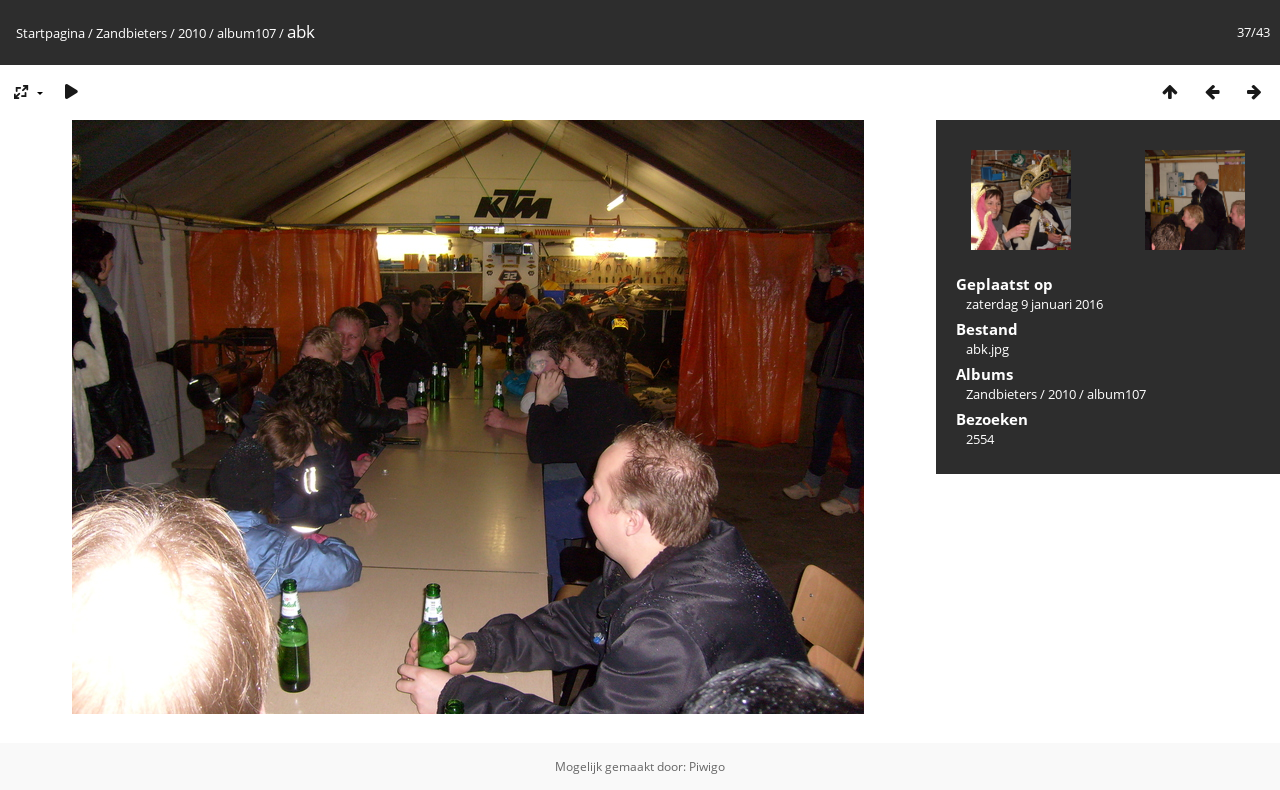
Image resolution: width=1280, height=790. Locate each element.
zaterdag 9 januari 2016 (1034, 304)
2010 (192, 33)
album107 (246, 33)
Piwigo (707, 766)
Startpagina (50, 33)
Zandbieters (131, 33)
